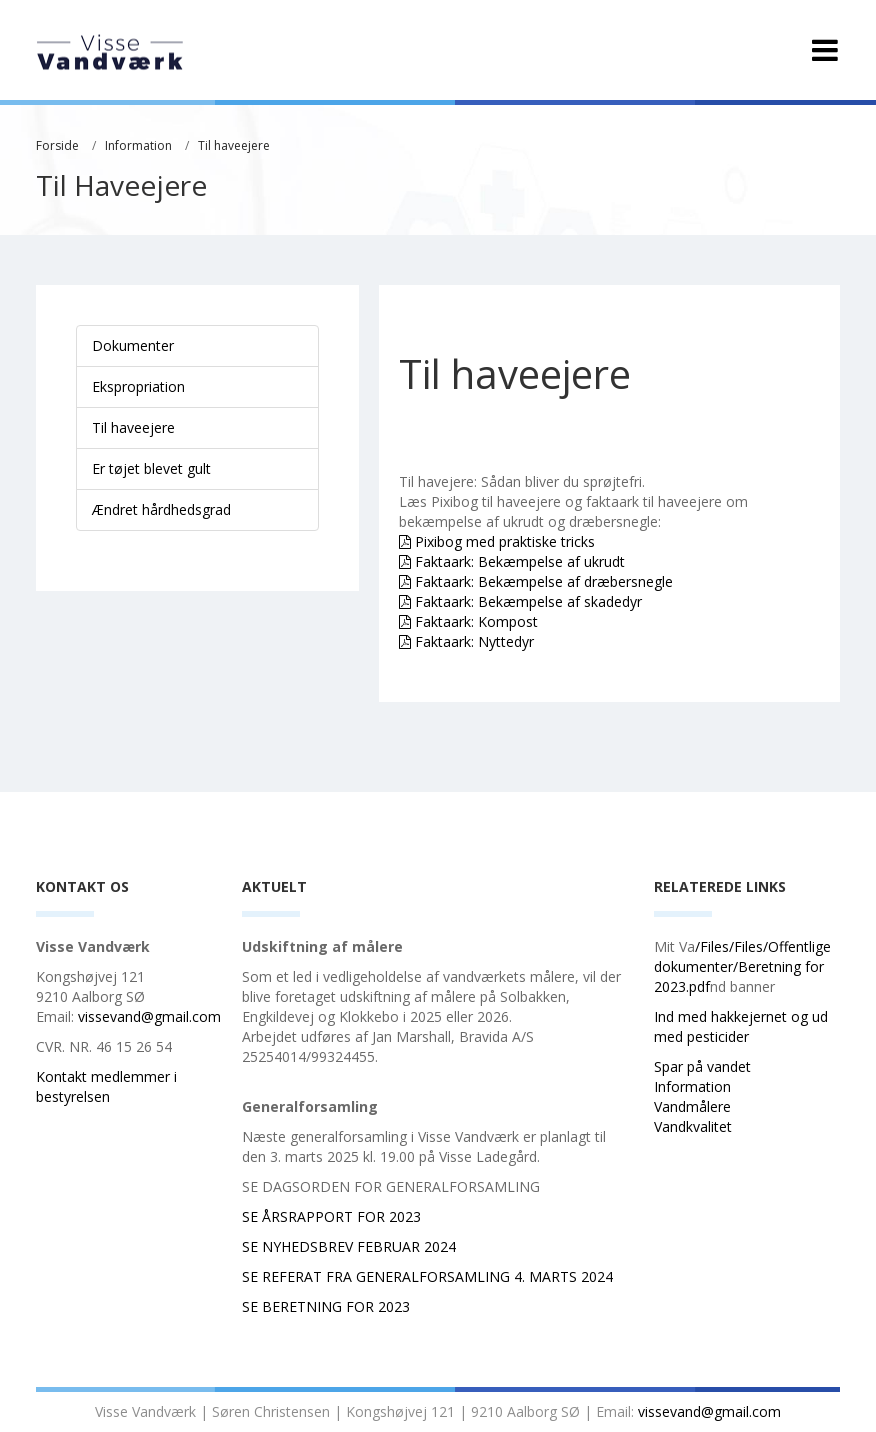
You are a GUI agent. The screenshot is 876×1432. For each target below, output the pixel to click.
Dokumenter (133, 345)
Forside (57, 145)
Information (138, 145)
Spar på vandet (704, 1066)
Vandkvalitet (693, 1126)
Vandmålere (694, 1106)
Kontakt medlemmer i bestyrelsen (106, 1086)
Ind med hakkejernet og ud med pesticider (741, 1026)
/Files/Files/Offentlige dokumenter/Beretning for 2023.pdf (742, 966)
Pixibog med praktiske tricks (505, 541)
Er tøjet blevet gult (151, 468)
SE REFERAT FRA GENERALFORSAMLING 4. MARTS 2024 (429, 1276)
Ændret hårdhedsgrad (161, 509)
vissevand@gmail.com (149, 1016)
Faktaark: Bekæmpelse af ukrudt (520, 561)
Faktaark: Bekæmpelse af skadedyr (528, 601)
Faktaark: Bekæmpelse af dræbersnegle (544, 581)
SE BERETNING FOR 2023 (326, 1306)
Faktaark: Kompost (476, 621)
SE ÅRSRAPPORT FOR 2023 (331, 1216)
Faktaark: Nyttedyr (474, 641)
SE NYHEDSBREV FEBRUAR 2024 (349, 1246)
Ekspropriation (138, 386)
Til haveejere (234, 145)
